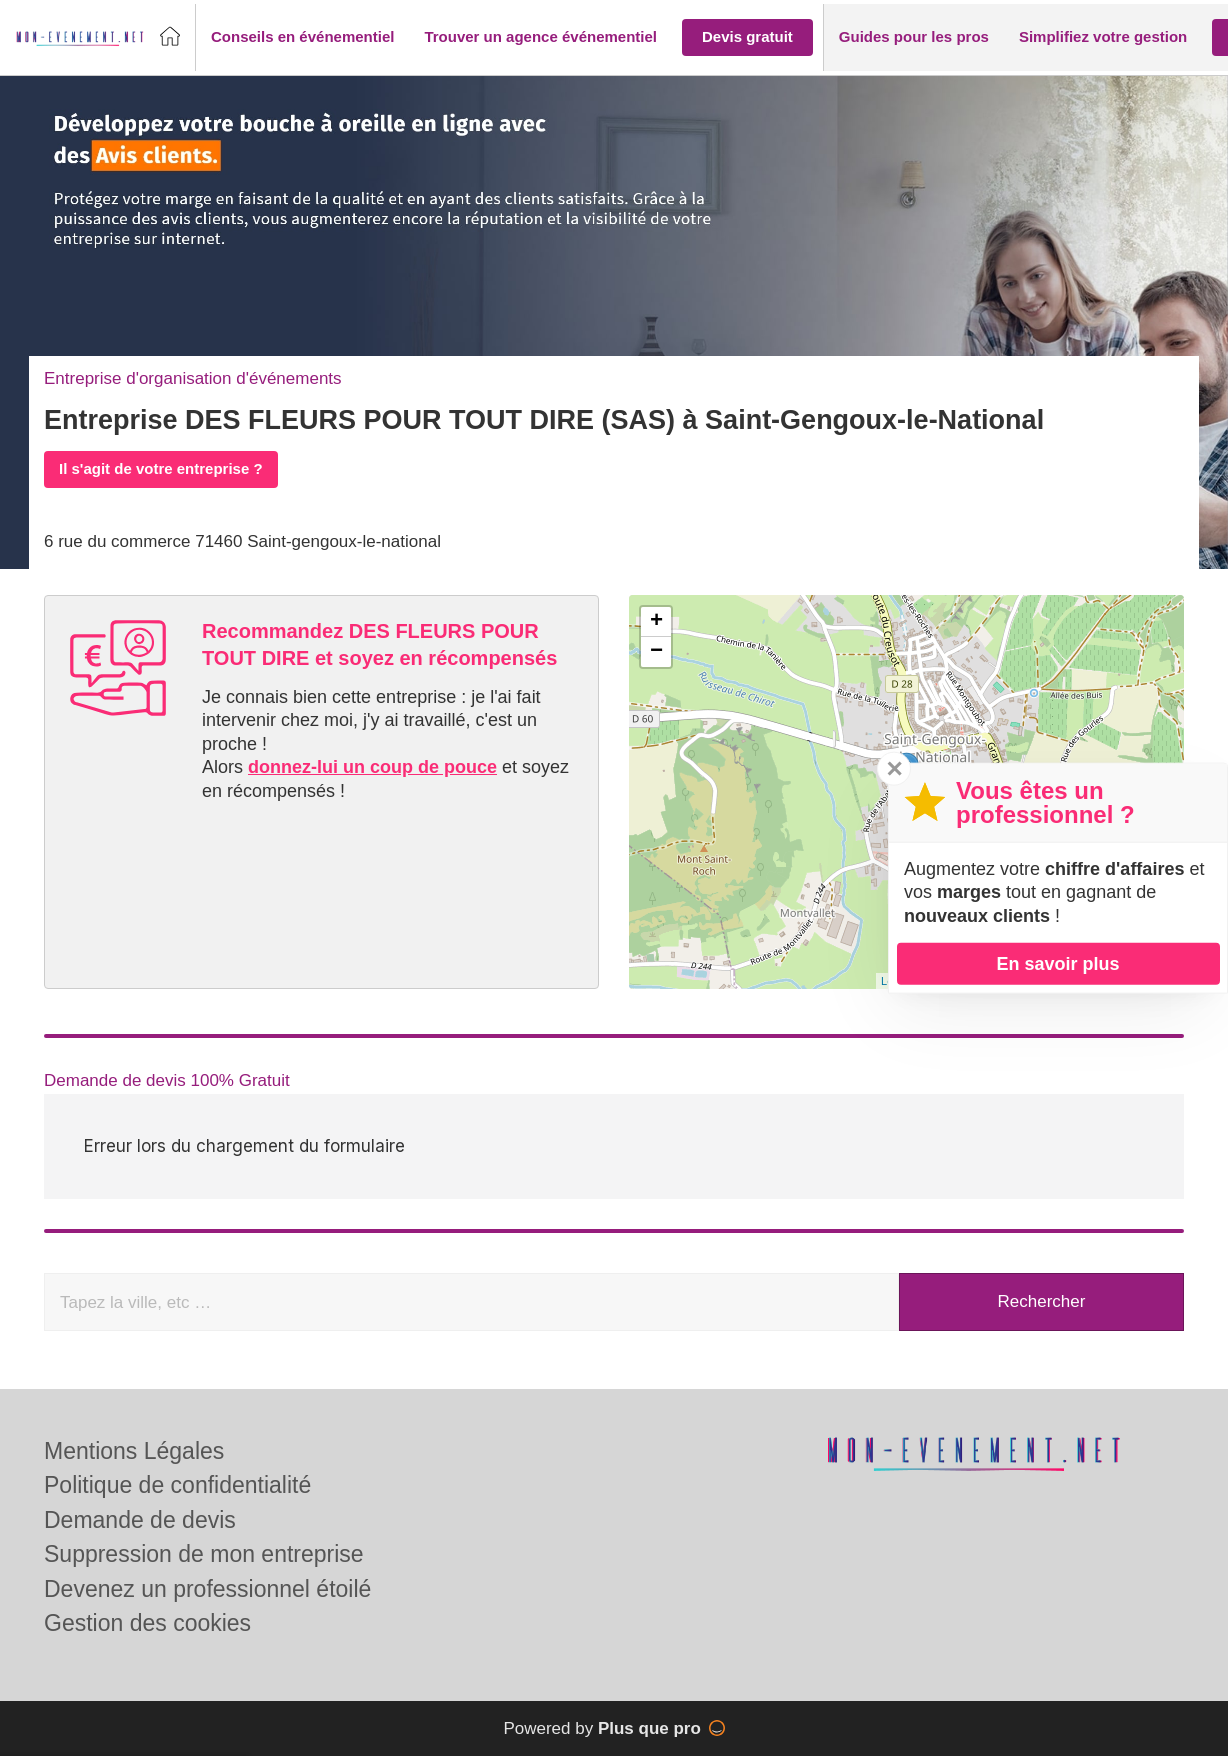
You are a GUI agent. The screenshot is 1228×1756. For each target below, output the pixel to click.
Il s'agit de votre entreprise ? (161, 468)
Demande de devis (140, 1520)
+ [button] (656, 622)
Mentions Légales (134, 1451)
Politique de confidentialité (177, 1485)
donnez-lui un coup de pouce (372, 767)
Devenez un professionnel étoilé (207, 1589)
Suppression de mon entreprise (204, 1554)
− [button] (656, 652)
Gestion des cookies (147, 1623)
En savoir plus (1057, 963)
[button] (302, 37)
